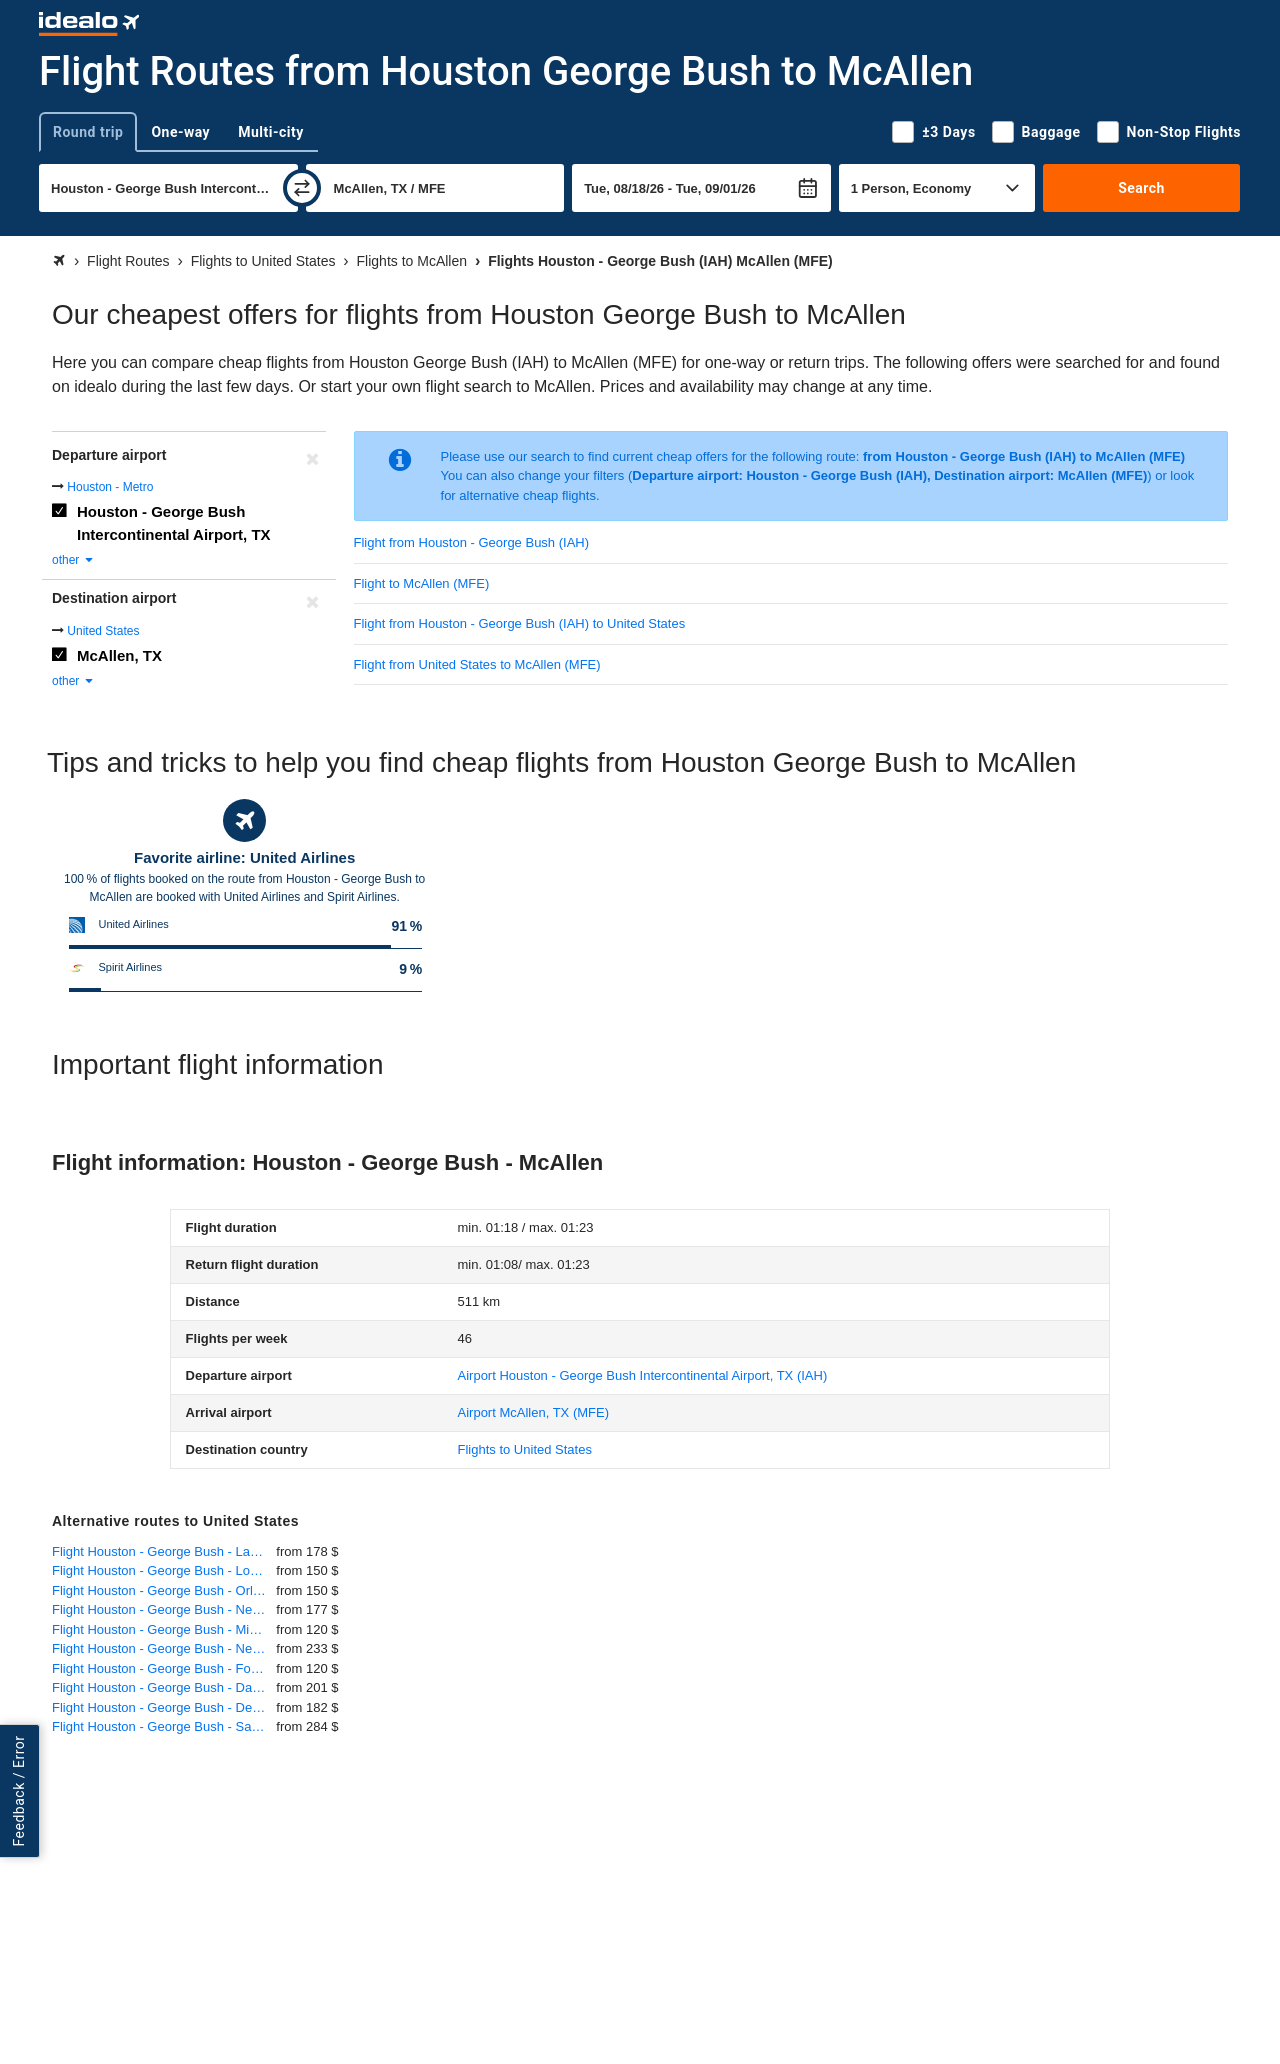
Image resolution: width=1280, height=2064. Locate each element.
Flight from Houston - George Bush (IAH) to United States (520, 623)
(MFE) (533, 1412)
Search (1141, 188)
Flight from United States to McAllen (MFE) (477, 664)
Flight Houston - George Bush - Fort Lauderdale (164, 1668)
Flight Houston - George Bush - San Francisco (164, 1726)
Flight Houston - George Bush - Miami (161, 1629)
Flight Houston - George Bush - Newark (164, 1609)
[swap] (302, 188)
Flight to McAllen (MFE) (422, 583)
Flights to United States (525, 1449)
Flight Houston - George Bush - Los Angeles (164, 1570)
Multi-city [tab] (271, 132)
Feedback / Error (19, 1790)
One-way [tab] (180, 132)
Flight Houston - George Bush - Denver (164, 1707)
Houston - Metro (110, 487)
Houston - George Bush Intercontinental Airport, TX (174, 523)
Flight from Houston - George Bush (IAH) (472, 542)
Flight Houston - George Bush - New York (164, 1648)
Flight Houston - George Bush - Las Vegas (164, 1551)
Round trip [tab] (88, 132)
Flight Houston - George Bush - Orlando (164, 1590)
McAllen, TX (119, 655)
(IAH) (643, 1375)
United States (103, 631)
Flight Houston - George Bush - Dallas (162, 1687)
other (73, 560)
